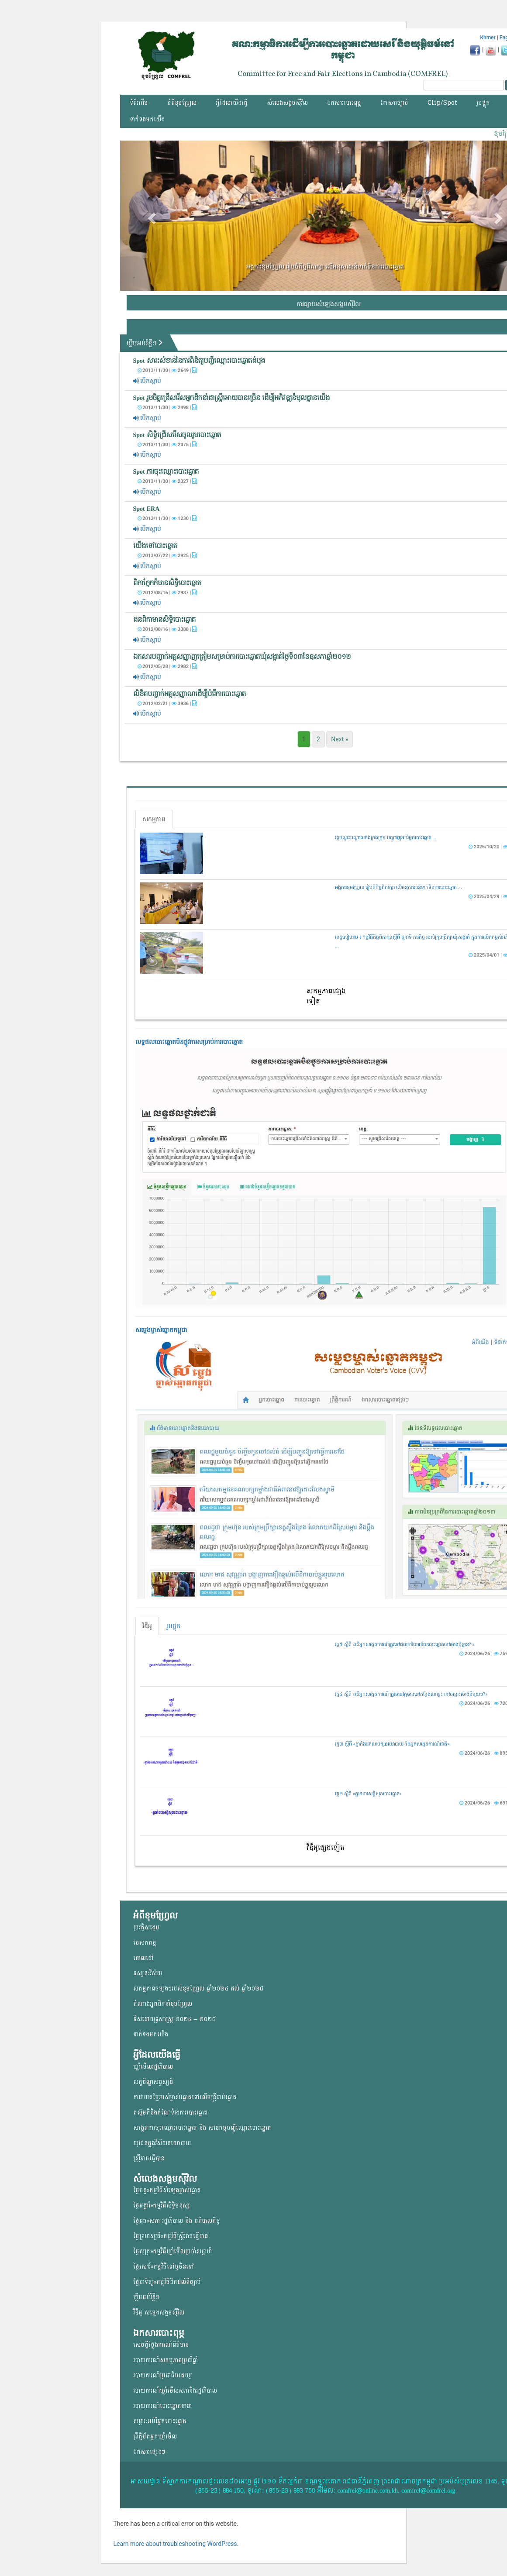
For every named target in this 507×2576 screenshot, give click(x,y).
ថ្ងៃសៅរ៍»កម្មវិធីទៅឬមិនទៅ (163, 2266)
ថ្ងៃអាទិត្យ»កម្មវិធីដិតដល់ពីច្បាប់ (167, 2281)
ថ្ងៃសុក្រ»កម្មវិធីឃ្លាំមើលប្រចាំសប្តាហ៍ (172, 2251)
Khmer (487, 37)
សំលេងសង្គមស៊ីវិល (287, 102)
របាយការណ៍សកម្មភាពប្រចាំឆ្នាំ (165, 2360)
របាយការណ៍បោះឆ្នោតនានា (162, 2405)
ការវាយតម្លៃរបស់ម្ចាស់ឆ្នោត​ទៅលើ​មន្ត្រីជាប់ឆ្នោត (185, 2097)
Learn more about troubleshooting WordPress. (176, 2543)
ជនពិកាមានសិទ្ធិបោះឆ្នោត (164, 619)
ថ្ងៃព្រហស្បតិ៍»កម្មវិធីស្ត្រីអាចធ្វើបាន (170, 2236)
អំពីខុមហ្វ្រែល (182, 102)
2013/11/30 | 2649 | (167, 370)
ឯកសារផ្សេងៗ (149, 2451)
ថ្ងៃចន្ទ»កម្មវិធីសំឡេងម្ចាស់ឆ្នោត (167, 2190)
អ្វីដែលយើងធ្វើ (232, 102)
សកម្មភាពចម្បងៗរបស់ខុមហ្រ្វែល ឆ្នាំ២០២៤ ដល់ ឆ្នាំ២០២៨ (198, 1988)
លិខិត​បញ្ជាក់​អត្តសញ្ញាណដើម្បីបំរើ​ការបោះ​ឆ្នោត (189, 694)
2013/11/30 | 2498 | (167, 407)
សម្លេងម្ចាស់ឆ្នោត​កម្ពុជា (161, 1329)
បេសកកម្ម (144, 1942)
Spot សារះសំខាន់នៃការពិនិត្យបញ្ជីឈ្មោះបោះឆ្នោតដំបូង (199, 360)
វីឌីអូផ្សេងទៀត (326, 1848)
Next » (339, 739)
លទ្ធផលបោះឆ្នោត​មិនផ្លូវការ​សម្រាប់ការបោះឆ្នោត (189, 1041)
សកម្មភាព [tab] (154, 819)
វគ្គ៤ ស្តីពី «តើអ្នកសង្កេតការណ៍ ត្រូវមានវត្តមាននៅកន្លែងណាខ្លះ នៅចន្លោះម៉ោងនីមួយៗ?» (411, 1694)
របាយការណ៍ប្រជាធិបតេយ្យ (162, 2375)
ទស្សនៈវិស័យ (147, 1973)
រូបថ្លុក (483, 102)
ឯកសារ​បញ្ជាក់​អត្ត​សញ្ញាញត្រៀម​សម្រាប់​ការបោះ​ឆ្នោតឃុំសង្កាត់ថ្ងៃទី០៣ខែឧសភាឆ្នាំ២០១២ (242, 656)
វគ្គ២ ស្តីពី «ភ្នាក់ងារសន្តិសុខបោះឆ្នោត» (368, 1794)
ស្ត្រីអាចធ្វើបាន (148, 2158)
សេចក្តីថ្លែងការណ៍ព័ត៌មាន (161, 2344)
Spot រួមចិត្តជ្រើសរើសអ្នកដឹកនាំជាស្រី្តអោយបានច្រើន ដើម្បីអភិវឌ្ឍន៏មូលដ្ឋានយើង (231, 398)
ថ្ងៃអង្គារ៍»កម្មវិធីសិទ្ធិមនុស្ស (161, 2205)
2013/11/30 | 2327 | (167, 481)
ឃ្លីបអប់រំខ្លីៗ (148, 342)
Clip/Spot (442, 102)
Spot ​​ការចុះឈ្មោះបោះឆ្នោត (166, 471)
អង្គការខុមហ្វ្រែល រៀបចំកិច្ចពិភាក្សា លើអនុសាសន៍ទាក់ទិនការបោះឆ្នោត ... (398, 887)
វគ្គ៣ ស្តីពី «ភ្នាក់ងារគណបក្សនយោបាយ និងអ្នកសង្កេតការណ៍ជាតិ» (392, 1744)
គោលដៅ (143, 1958)
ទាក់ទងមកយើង (147, 119)
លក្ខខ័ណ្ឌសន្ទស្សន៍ (153, 2082)
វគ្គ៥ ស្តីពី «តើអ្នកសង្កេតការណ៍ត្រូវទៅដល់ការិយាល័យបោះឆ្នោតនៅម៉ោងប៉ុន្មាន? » (405, 1644)
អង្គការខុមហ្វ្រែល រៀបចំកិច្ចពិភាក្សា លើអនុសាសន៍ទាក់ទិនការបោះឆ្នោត (325, 266)
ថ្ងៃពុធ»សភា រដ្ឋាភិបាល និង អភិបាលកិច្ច (176, 2220)
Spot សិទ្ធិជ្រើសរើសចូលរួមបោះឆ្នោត (177, 435)
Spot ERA (146, 508)
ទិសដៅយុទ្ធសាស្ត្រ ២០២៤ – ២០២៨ (174, 2019)
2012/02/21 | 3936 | (167, 703)
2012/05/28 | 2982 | (167, 666)
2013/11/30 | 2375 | (167, 444)
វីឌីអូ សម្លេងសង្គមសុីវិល (158, 2312)
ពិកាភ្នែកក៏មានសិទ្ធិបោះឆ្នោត (167, 583)
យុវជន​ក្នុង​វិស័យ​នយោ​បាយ (162, 2143)
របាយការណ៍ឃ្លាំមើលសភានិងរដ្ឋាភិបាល (175, 2390)
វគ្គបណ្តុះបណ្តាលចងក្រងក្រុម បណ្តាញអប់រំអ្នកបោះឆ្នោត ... (385, 837)
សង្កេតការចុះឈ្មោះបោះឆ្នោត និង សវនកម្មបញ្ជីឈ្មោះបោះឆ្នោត (202, 2127)
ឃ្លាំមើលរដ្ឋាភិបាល (153, 2066)
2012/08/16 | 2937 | (167, 592)
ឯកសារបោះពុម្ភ (344, 102)
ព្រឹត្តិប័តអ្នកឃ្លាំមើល (155, 2436)
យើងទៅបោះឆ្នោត (155, 546)
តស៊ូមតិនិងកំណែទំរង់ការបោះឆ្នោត (170, 2112)
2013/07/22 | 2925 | (167, 555)
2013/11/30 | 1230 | (167, 518)
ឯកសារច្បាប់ (394, 102)
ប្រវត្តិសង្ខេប (146, 1927)
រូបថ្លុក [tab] (173, 1625)
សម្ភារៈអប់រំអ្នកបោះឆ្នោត (159, 2421)
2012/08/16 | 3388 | (167, 629)
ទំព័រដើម (139, 102)
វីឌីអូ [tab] (147, 1625)
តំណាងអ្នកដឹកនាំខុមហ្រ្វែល (162, 2003)
